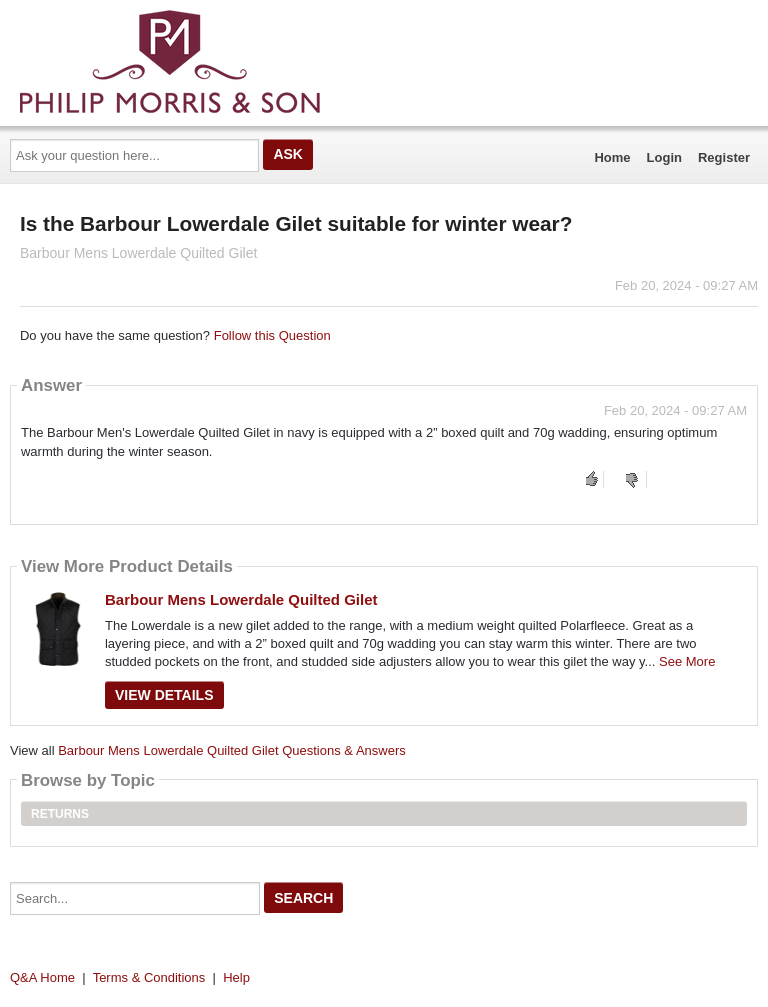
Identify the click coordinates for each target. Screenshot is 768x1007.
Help (236, 977)
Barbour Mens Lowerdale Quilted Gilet (241, 599)
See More (687, 661)
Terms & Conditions (149, 977)
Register (724, 157)
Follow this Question (272, 335)
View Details (164, 695)
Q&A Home (42, 977)
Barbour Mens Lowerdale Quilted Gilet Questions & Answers (232, 750)
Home (612, 157)
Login (664, 157)
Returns (60, 814)
